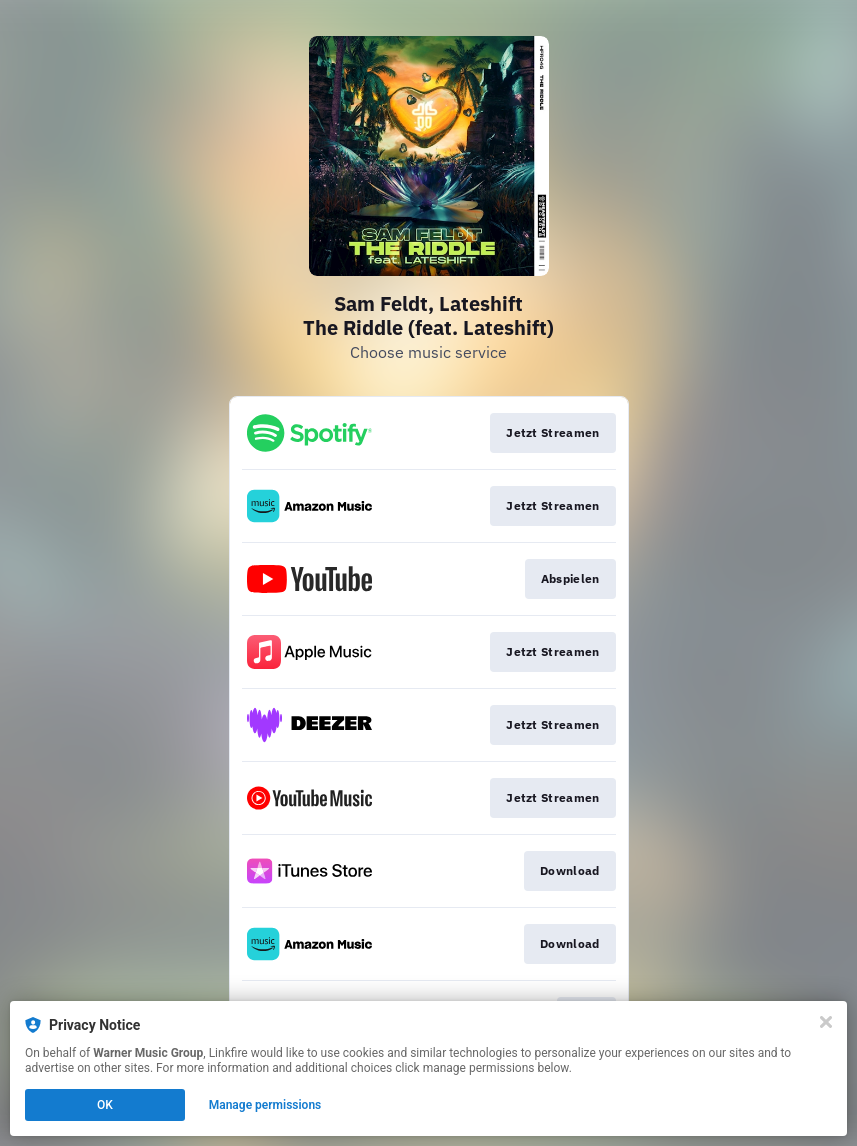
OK (105, 1105)
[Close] (826, 1022)
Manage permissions (265, 1105)
